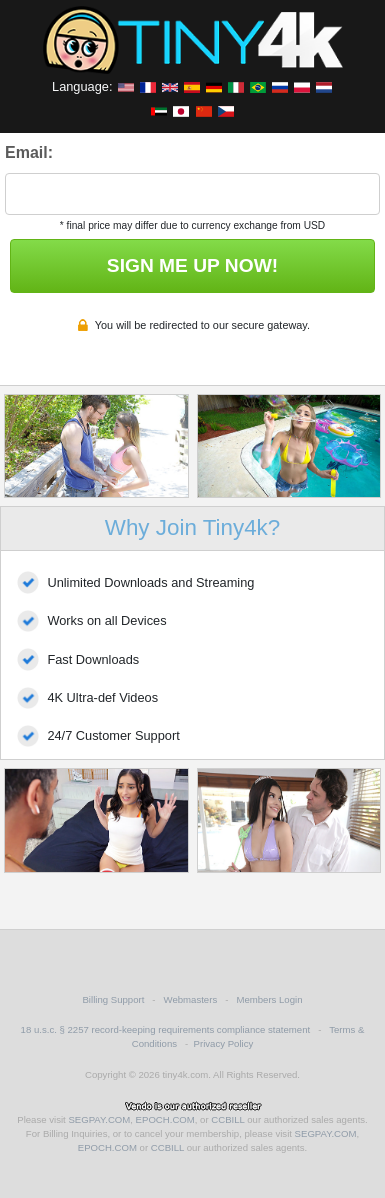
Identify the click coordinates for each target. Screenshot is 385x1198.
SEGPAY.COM (99, 1119)
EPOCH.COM (165, 1119)
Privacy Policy (224, 1043)
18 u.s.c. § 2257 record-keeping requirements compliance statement (166, 1029)
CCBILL (227, 1119)
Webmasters (191, 999)
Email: (29, 152)
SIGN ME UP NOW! (192, 265)
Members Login (269, 999)
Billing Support (113, 999)
